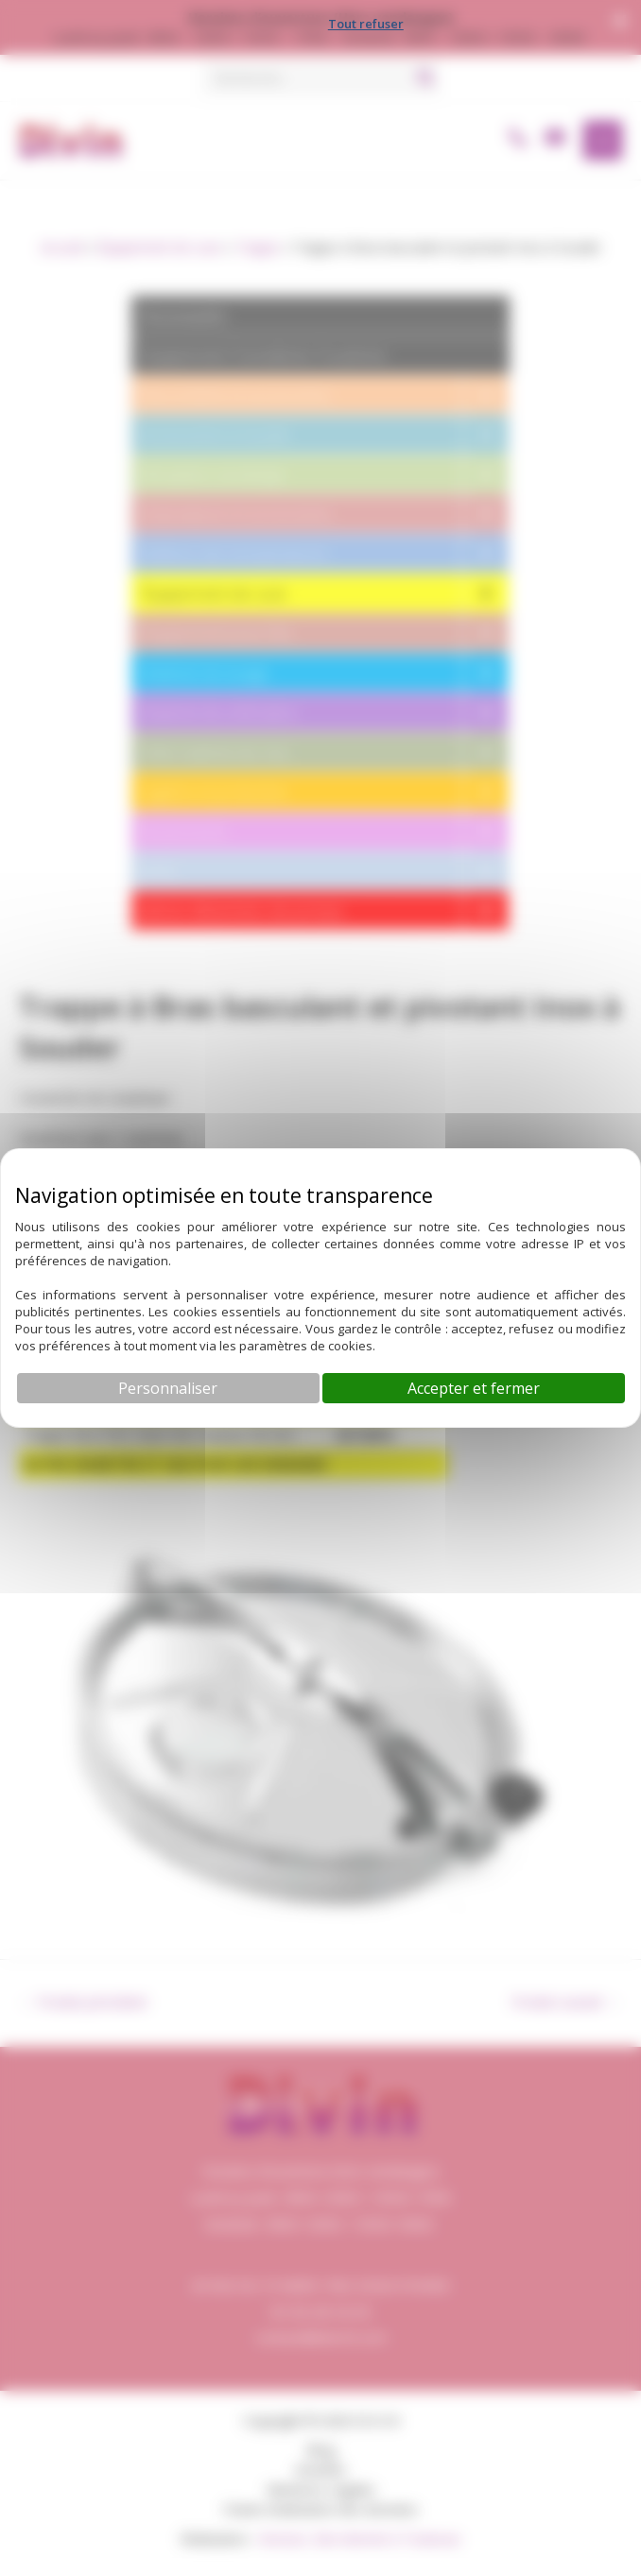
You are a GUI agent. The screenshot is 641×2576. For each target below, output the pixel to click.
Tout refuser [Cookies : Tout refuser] (366, 23)
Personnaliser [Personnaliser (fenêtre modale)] (167, 1388)
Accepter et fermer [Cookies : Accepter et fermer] (473, 1388)
